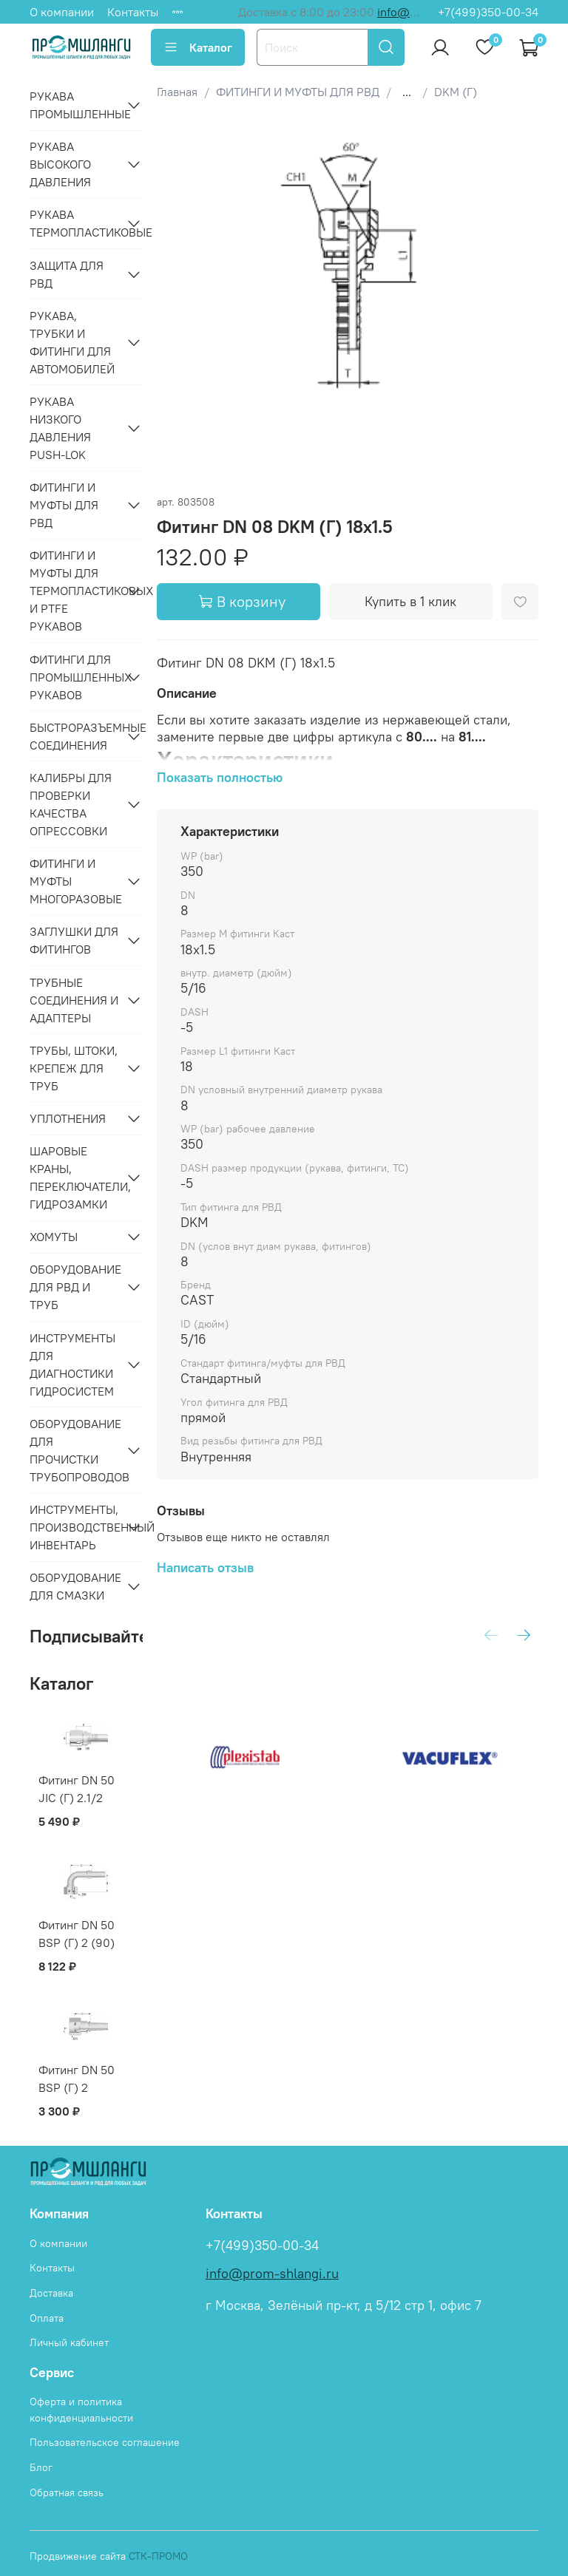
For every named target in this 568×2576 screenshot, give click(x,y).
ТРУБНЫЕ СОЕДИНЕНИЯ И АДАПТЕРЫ (74, 1000)
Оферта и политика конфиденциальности (81, 2409)
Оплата (47, 2318)
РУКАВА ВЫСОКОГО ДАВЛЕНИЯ (60, 164)
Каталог (197, 47)
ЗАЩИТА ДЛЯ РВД (67, 274)
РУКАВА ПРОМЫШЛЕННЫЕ (74, 105)
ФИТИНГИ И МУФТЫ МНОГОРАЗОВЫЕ (74, 881)
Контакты (132, 11)
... (406, 91)
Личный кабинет (69, 2342)
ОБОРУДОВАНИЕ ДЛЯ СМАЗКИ (74, 1586)
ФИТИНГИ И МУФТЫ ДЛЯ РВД (64, 505)
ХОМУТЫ (54, 1236)
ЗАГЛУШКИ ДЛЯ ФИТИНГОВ (74, 940)
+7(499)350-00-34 (488, 11)
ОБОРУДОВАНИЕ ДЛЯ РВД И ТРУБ (74, 1287)
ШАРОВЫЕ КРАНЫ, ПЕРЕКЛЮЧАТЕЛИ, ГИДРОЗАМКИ (74, 1177)
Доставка (51, 2293)
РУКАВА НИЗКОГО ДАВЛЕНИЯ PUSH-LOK (60, 428)
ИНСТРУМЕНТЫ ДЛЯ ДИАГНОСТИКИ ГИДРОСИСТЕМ (72, 1365)
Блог (41, 2467)
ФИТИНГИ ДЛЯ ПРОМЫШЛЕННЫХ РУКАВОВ (74, 677)
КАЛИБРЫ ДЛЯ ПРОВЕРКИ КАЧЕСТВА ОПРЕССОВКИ (71, 804)
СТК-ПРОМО (158, 2556)
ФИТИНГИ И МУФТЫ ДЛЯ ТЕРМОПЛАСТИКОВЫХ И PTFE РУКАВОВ (74, 590)
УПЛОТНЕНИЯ (68, 1118)
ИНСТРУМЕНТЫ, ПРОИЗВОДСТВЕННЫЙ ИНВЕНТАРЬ (74, 1527)
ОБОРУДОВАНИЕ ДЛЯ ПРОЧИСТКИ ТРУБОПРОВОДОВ (74, 1450)
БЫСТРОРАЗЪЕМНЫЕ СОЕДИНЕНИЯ (74, 736)
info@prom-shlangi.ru (272, 2274)
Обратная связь (67, 2492)
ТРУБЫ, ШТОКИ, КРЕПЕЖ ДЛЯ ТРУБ (74, 1068)
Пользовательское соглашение (105, 2442)
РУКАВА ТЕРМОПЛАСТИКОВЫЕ (74, 223)
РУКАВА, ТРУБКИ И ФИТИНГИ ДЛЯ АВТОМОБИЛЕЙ (72, 342)
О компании (62, 11)
